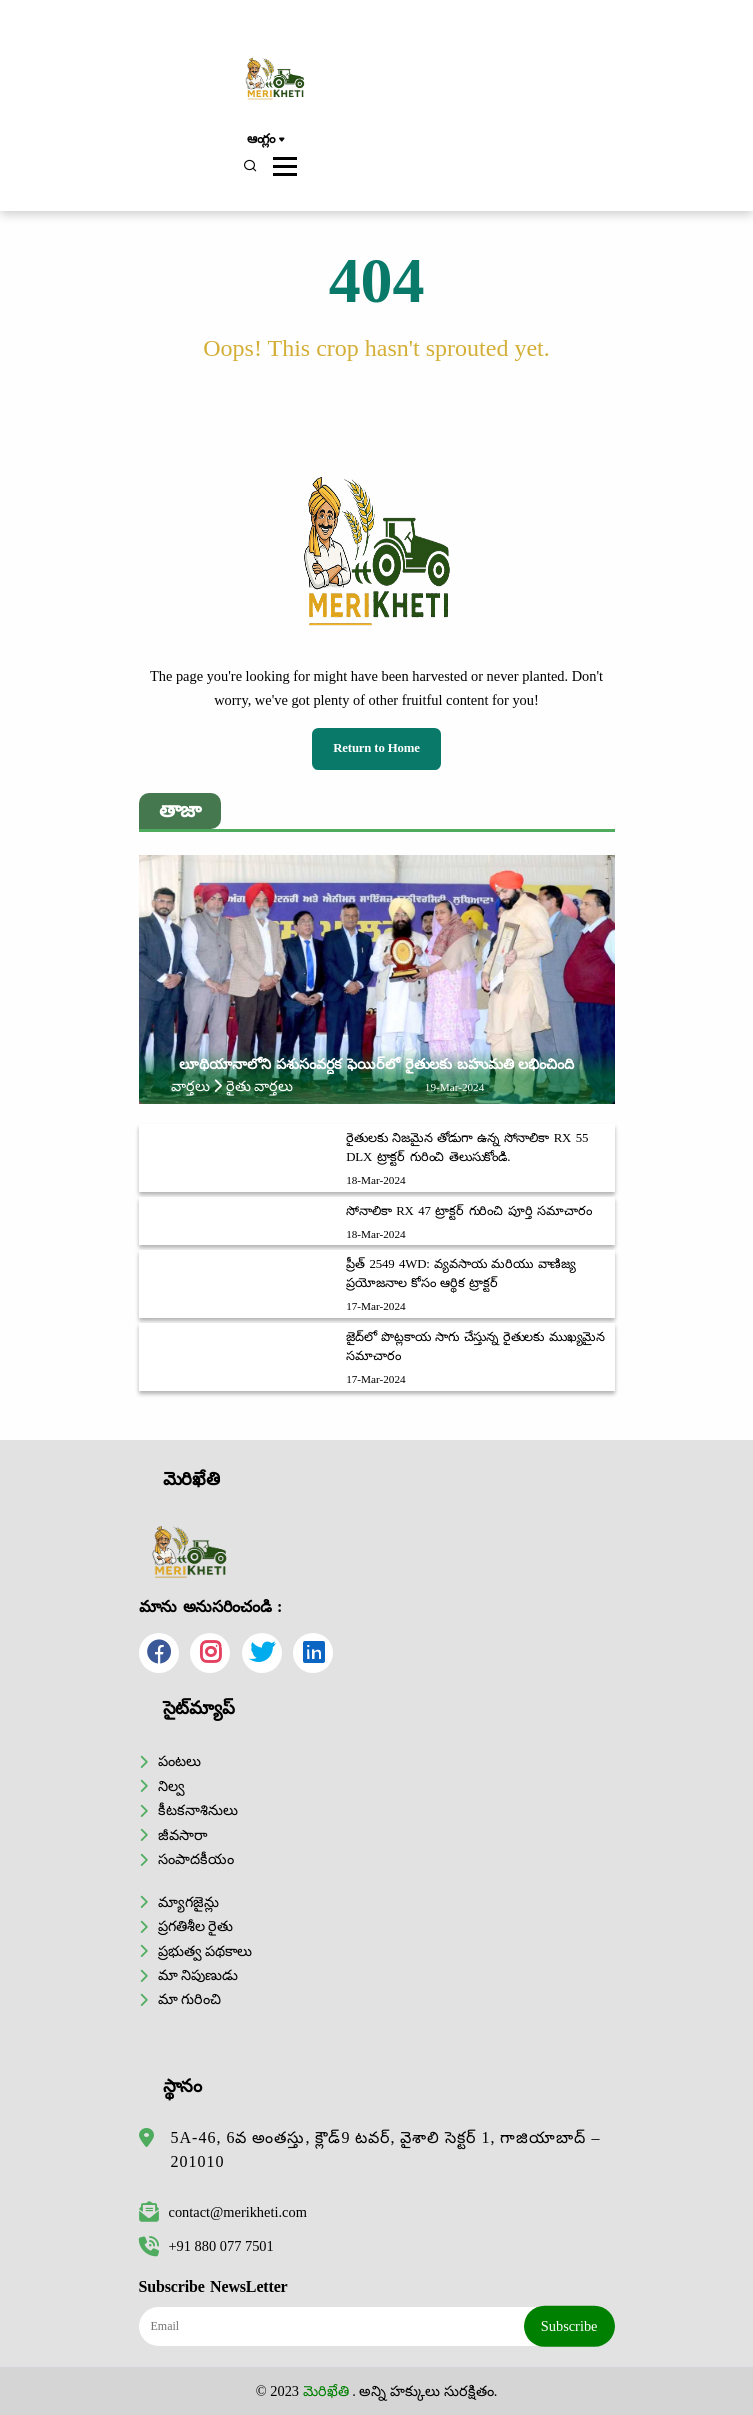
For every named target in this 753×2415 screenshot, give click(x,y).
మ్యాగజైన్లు (188, 1902)
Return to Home (376, 748)
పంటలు (179, 1761)
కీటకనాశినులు (198, 1810)
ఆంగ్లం (265, 140)
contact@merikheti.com (223, 2212)
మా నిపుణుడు (198, 1975)
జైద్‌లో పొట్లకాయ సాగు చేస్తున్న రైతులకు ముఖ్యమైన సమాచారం (475, 1346)
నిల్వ (171, 1786)
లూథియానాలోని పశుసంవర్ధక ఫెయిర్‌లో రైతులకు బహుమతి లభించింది (376, 1064)
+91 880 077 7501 (206, 2246)
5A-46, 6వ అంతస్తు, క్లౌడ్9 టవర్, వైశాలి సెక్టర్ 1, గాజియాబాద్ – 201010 (386, 2149)
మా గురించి (190, 1999)
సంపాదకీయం (196, 1859)
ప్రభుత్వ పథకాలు (205, 1951)
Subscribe (569, 2326)
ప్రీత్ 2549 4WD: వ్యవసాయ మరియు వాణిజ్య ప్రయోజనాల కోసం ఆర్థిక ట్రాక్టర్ (461, 1273)
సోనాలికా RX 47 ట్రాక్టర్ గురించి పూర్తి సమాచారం (468, 1211)
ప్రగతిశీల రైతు (196, 1926)
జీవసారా (182, 1835)
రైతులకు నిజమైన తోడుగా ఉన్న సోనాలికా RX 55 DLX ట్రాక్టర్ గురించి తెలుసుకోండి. (467, 1147)
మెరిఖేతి (326, 2391)
